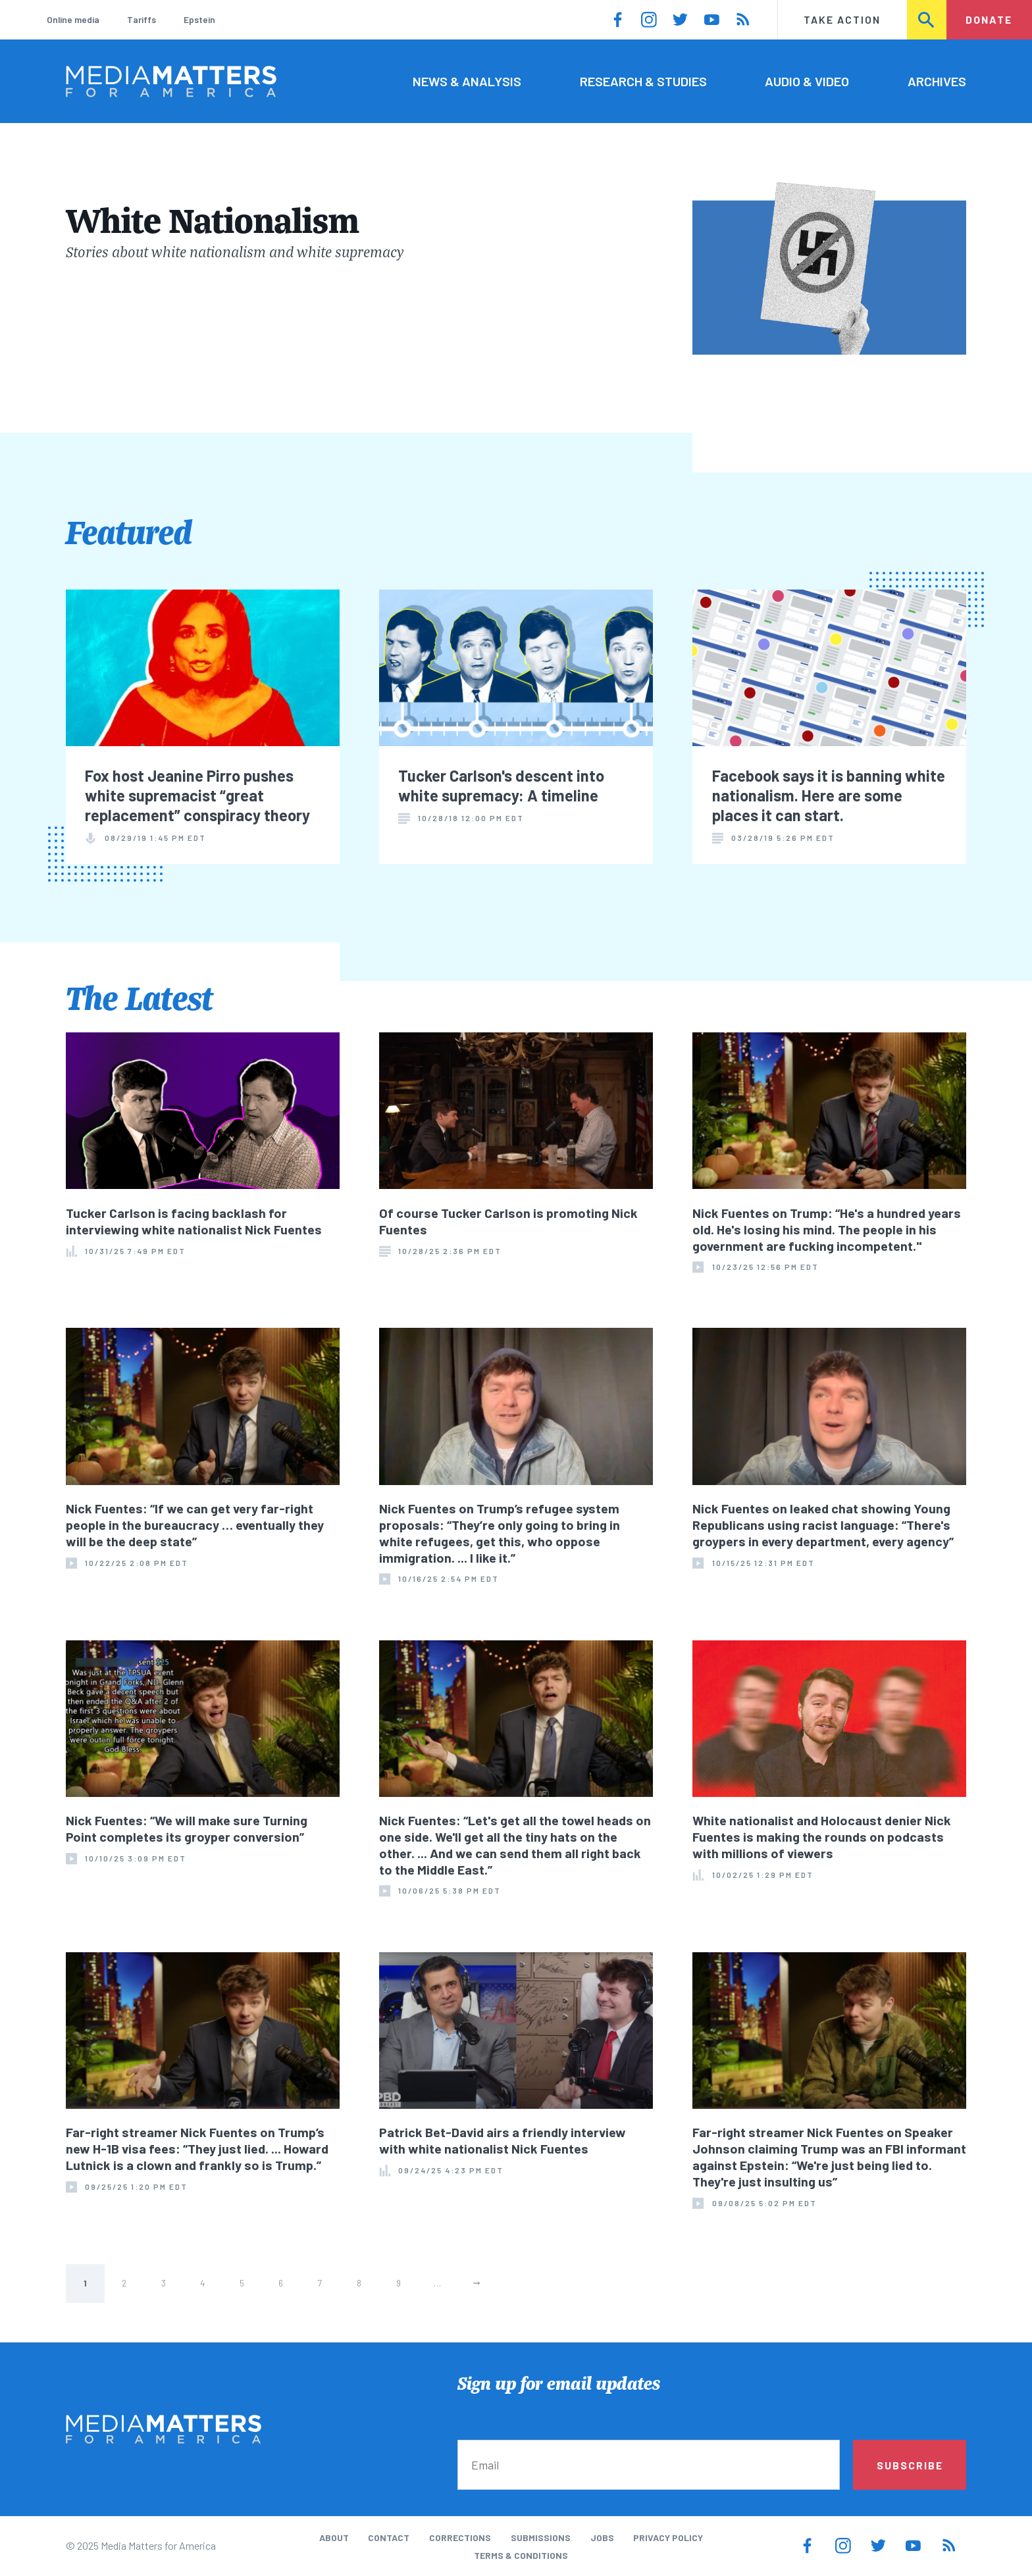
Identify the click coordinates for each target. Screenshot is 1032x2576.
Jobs (602, 2537)
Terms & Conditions (521, 2555)
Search (927, 19)
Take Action (842, 19)
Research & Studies (643, 81)
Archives (937, 81)
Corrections (460, 2537)
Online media (73, 19)
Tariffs (141, 19)
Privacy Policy (668, 2537)
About (334, 2537)
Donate (989, 19)
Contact (388, 2537)
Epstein (199, 19)
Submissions (541, 2537)
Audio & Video (807, 81)
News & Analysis (467, 81)
